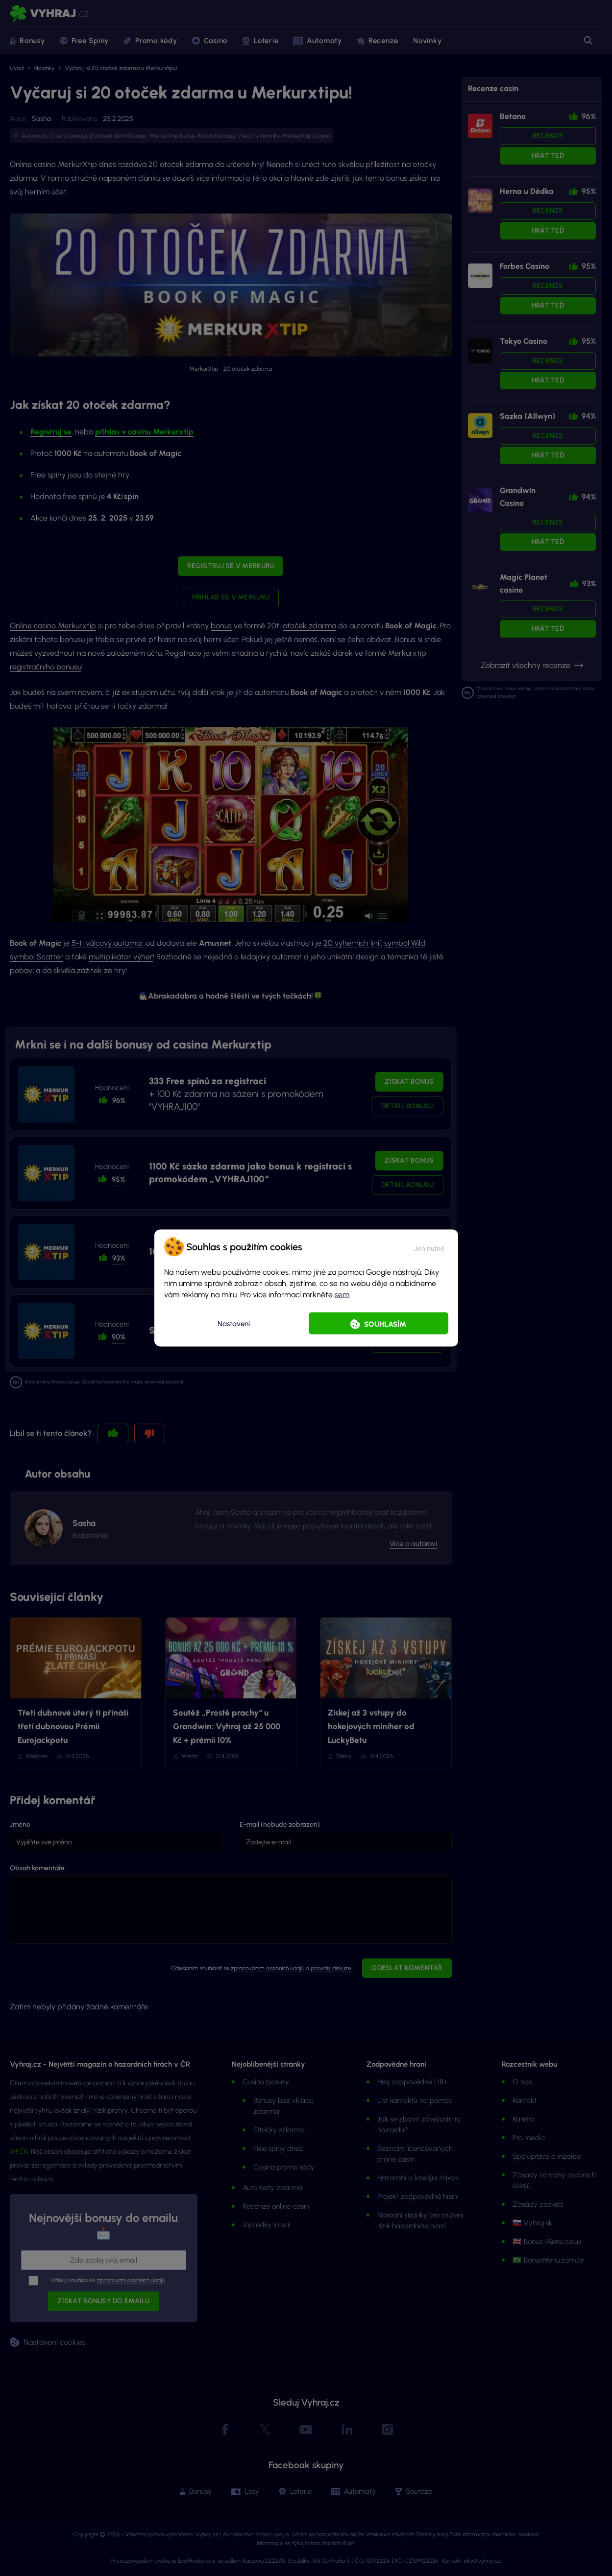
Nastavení (234, 1323)
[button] (429, 1247)
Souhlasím (385, 1324)
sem (342, 1294)
